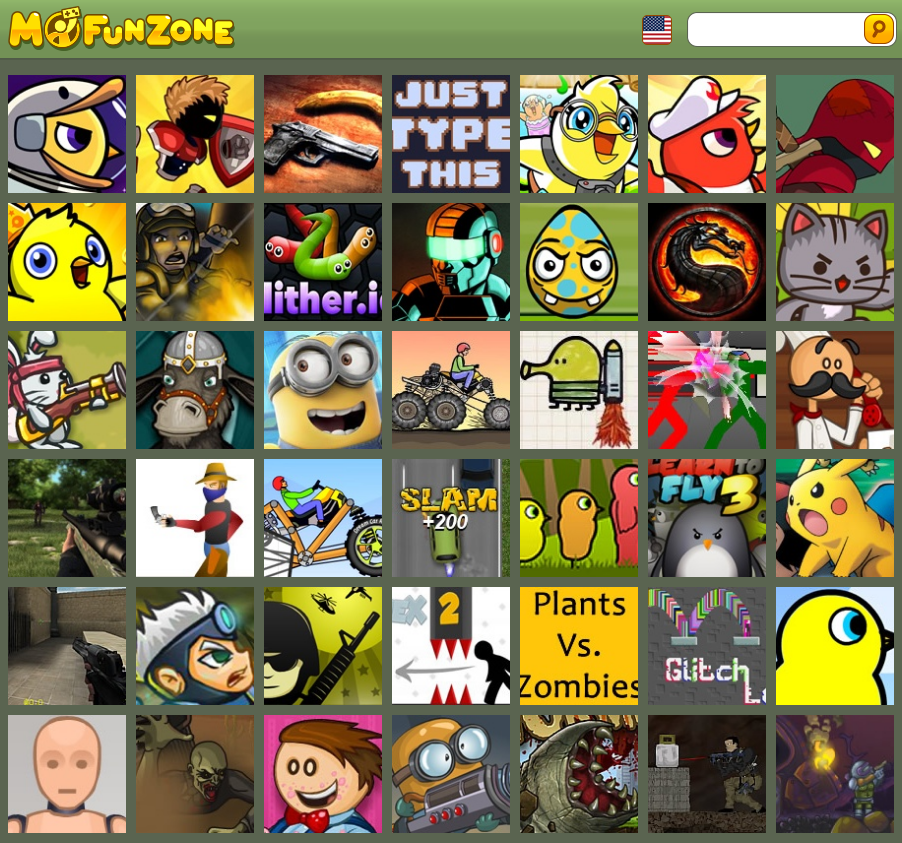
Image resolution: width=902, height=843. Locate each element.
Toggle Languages (657, 30)
